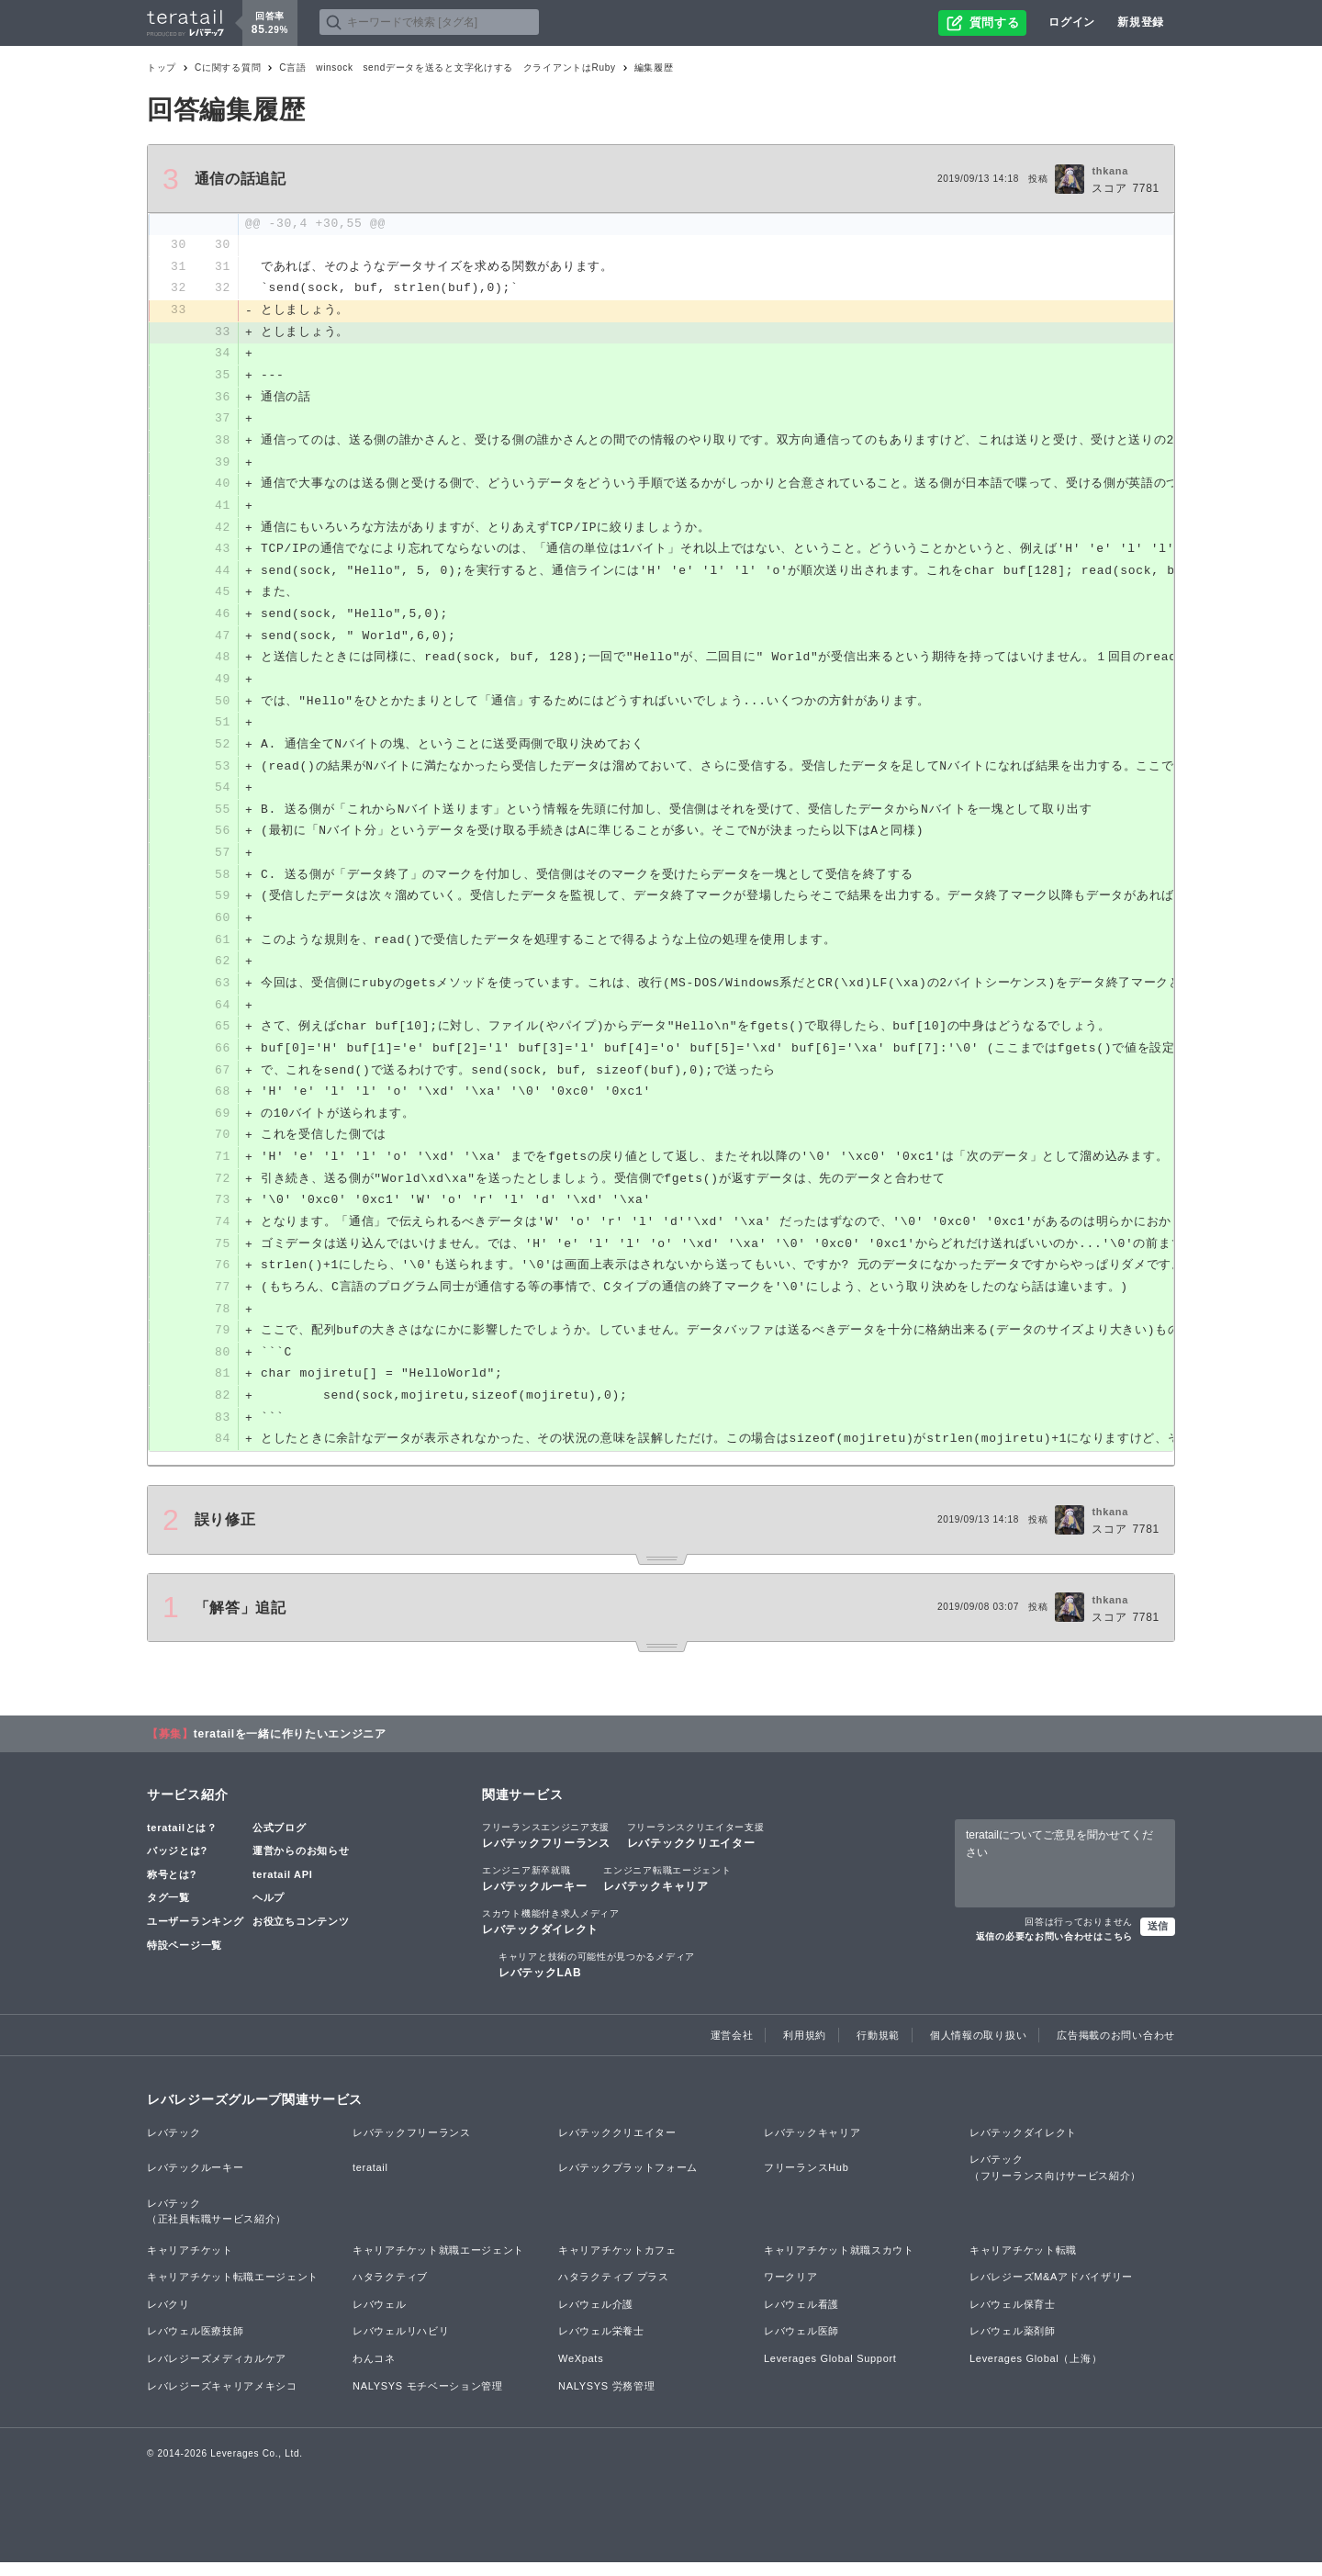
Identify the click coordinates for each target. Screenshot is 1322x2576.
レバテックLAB (597, 1978)
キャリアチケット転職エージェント (233, 2290)
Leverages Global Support (830, 2372)
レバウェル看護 (801, 2317)
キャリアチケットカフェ (617, 2263)
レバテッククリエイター (696, 1847)
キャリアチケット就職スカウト (839, 2263)
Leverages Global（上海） (1035, 2372)
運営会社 (732, 2047)
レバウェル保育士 (1012, 2317)
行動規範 (878, 2047)
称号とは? (171, 1888)
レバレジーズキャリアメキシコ (222, 2399)
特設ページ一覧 (184, 1957)
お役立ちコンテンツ (300, 1934)
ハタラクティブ (390, 2290)
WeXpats (580, 2372)
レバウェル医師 (801, 2344)
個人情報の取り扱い (978, 2047)
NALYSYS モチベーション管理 (428, 2399)
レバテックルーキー (534, 1892)
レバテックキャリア (667, 1892)
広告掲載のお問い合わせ (1116, 2047)
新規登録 (1140, 22)
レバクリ (168, 2317)
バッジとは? (177, 1864)
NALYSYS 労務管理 (606, 2399)
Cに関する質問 (228, 67)
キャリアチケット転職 (1023, 2263)
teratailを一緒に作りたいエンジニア (290, 1746)
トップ (161, 67)
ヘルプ (268, 1911)
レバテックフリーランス (546, 1847)
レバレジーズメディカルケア (216, 2372)
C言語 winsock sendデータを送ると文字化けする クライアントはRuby (447, 67)
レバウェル (380, 2317)
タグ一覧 (168, 1911)
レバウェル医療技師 (195, 2344)
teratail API (282, 1888)
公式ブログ (279, 1840)
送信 (1158, 1939)
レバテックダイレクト (551, 1935)
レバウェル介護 (595, 2317)
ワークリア (791, 2290)
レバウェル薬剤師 (1012, 2344)
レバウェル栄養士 (601, 2344)
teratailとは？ (182, 1840)
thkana (1110, 170)
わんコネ (374, 2372)
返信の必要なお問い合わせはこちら (1054, 1950)
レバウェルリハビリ (401, 2344)
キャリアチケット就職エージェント (438, 2263)
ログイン (1071, 22)
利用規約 (804, 2047)
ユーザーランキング (195, 1934)
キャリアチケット (190, 2263)
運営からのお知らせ (300, 1864)
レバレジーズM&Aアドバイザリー (1051, 2290)
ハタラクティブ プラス (613, 2290)
